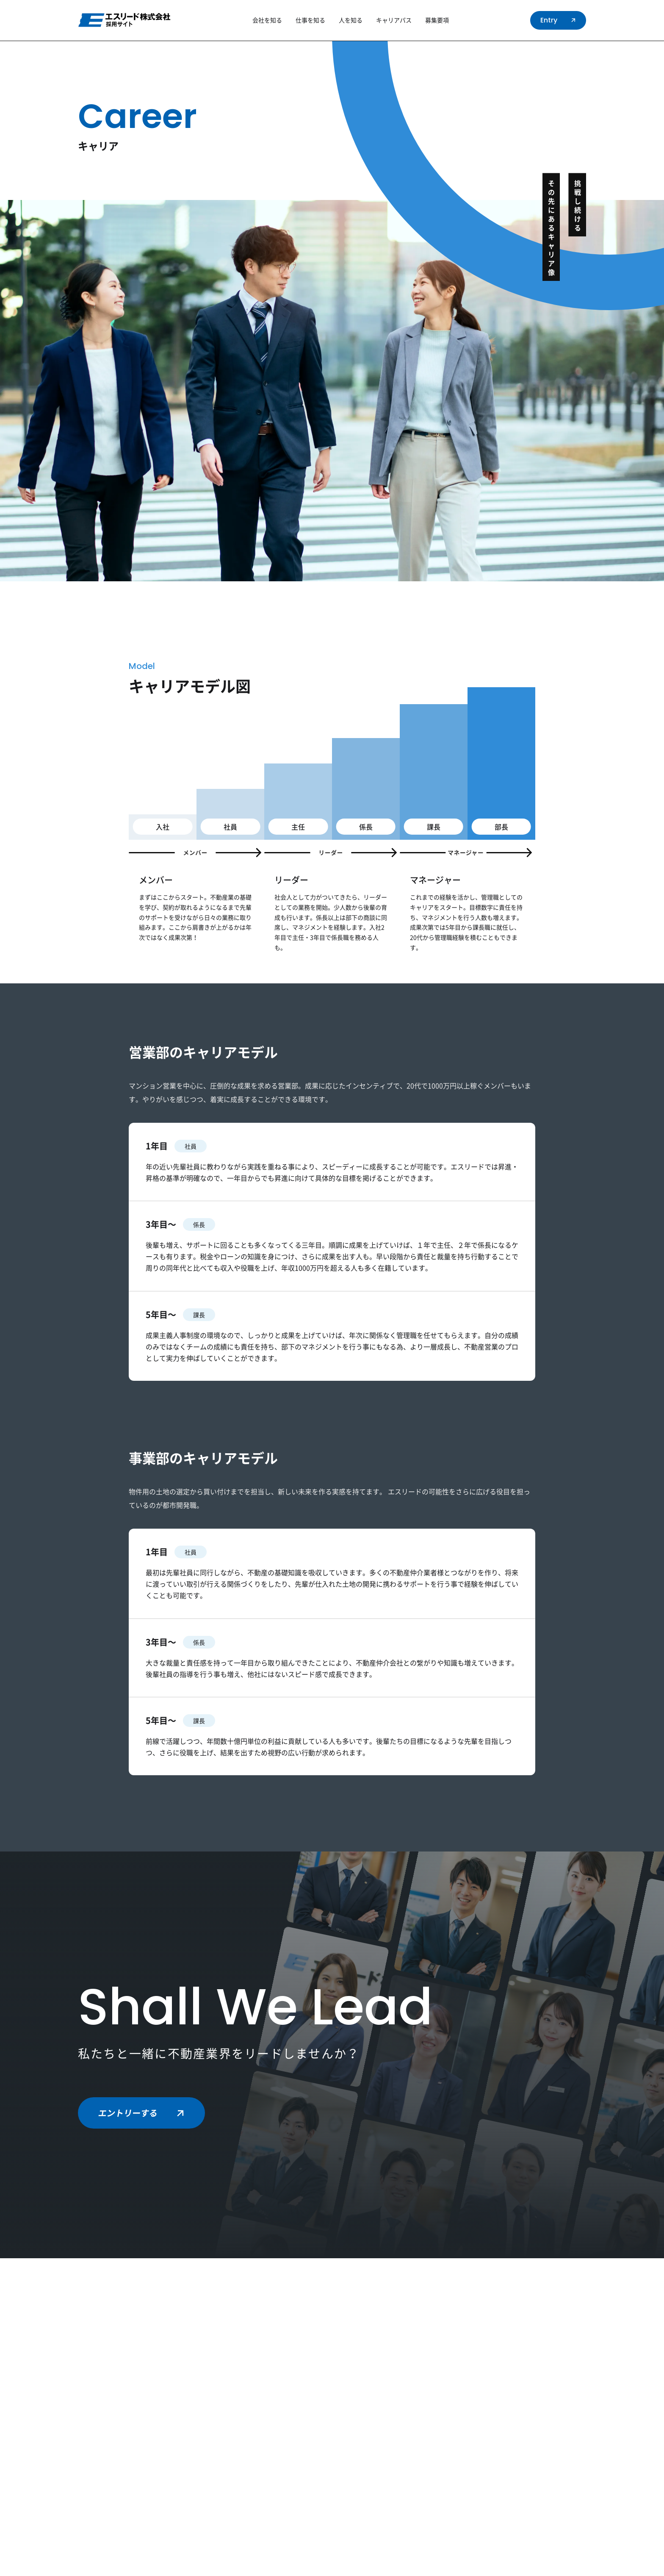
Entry (558, 20)
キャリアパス (394, 20)
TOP (117, 50)
